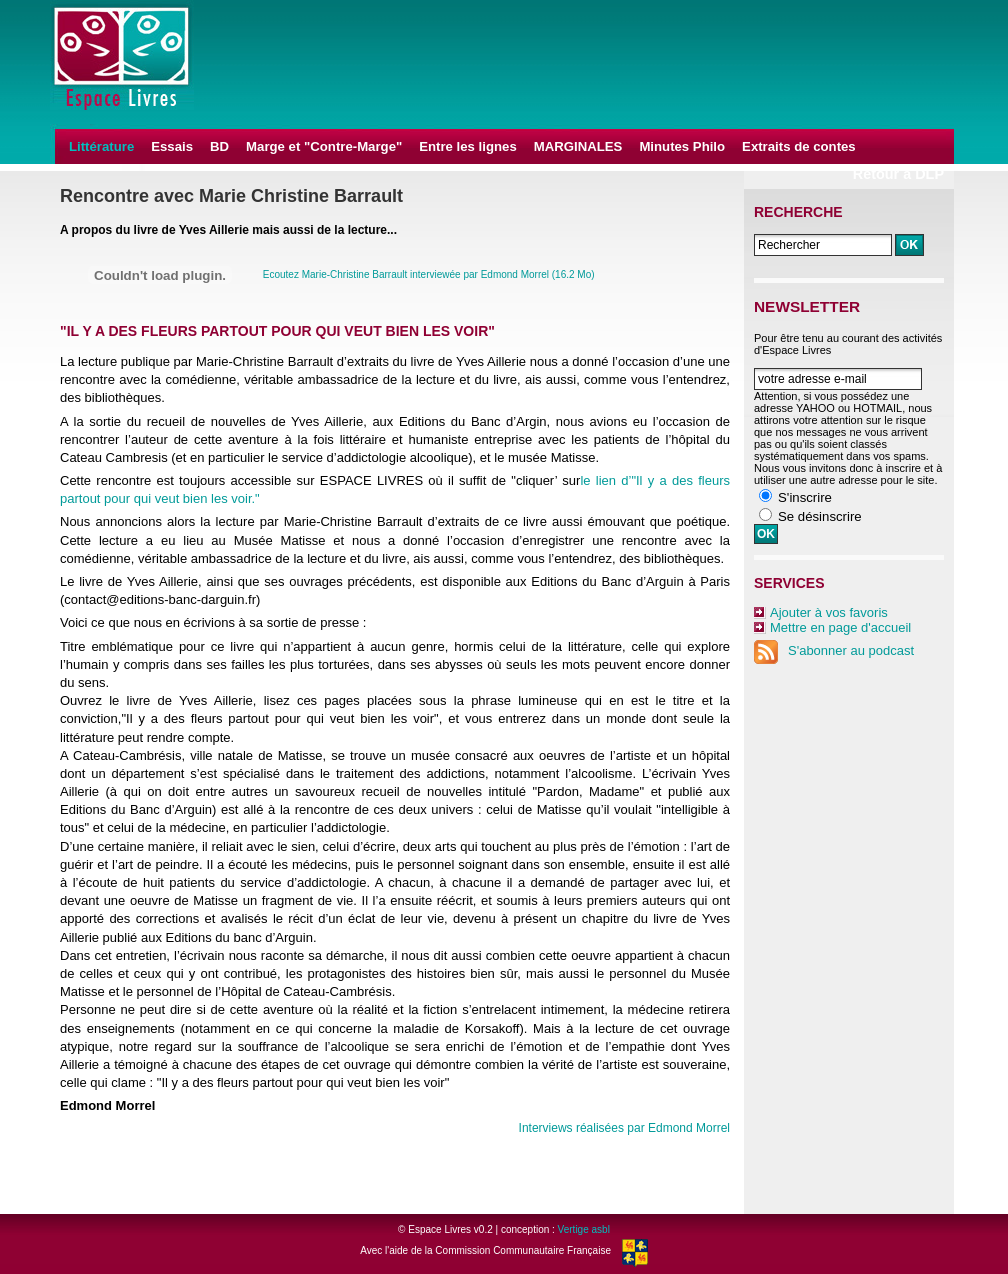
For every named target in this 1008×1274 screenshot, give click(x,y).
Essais (172, 146)
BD (219, 146)
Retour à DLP (898, 174)
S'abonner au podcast (834, 650)
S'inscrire (805, 497)
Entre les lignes (467, 146)
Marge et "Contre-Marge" (324, 146)
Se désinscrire (820, 516)
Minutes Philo (682, 146)
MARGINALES (578, 146)
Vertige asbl (584, 1229)
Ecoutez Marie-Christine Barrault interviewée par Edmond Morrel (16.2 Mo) (429, 274)
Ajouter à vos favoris (829, 612)
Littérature (101, 146)
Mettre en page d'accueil (840, 627)
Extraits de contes (799, 146)
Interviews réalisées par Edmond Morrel (624, 1128)
